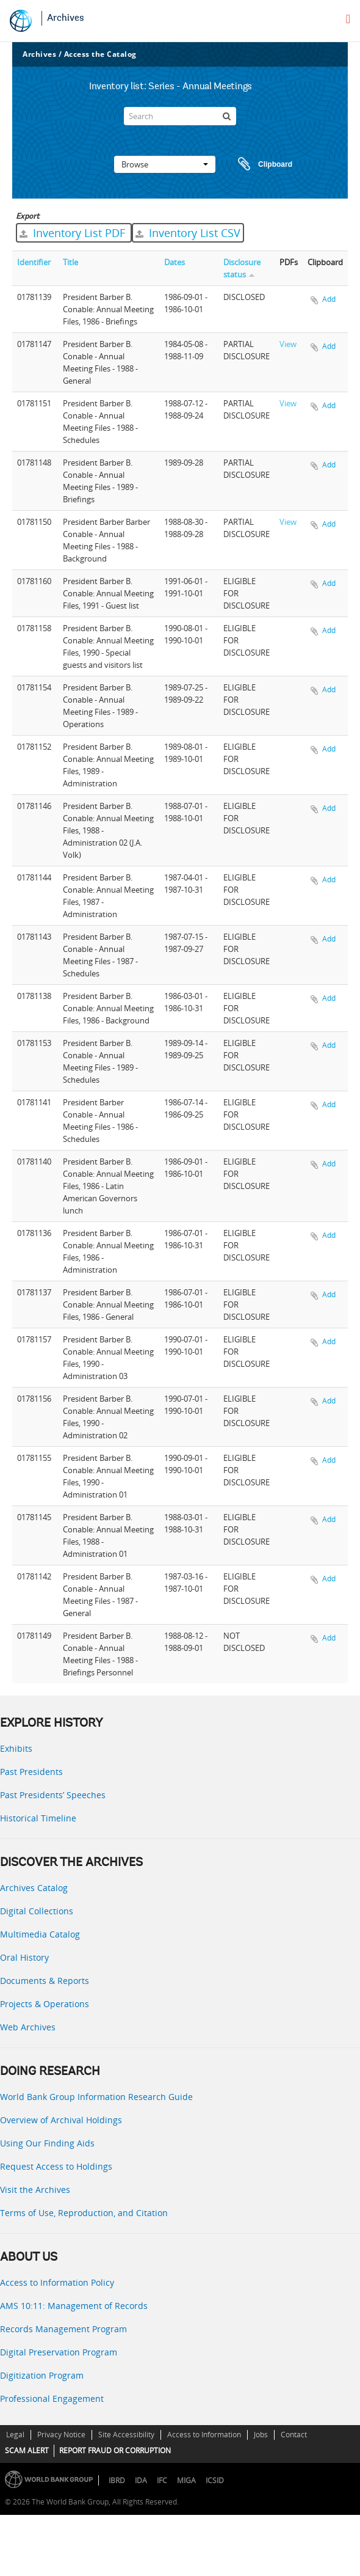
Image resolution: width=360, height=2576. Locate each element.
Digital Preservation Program (58, 2352)
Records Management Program (63, 2329)
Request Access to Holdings (56, 2166)
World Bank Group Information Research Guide (96, 2096)
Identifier (34, 262)
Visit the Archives (35, 2189)
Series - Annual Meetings (200, 87)
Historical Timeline (38, 1818)
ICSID (215, 2480)
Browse (164, 164)
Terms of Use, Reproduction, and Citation (84, 2213)
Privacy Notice (61, 2434)
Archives (65, 18)
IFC (162, 2480)
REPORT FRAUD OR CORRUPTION (115, 2450)
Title (70, 262)
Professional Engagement (52, 2398)
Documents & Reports (44, 1980)
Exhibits (16, 1748)
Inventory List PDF (74, 232)
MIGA (186, 2480)
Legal (15, 2434)
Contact (294, 2434)
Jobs (261, 2434)
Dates (174, 262)
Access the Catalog (100, 54)
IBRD (117, 2480)
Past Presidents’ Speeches (53, 1795)
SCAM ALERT (27, 2450)
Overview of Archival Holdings (61, 2120)
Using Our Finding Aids (47, 2143)
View (288, 343)
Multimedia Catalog (40, 1934)
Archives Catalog (34, 1888)
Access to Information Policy (57, 2282)
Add (329, 299)
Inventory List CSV (187, 232)
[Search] (180, 116)
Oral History (24, 1957)
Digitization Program (42, 2375)
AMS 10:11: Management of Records (74, 2305)
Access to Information (204, 2434)
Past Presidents (31, 1771)
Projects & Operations (44, 2004)
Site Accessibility (126, 2434)
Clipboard (259, 164)
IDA (141, 2480)
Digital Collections (36, 1911)
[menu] (348, 19)
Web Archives (28, 2027)
